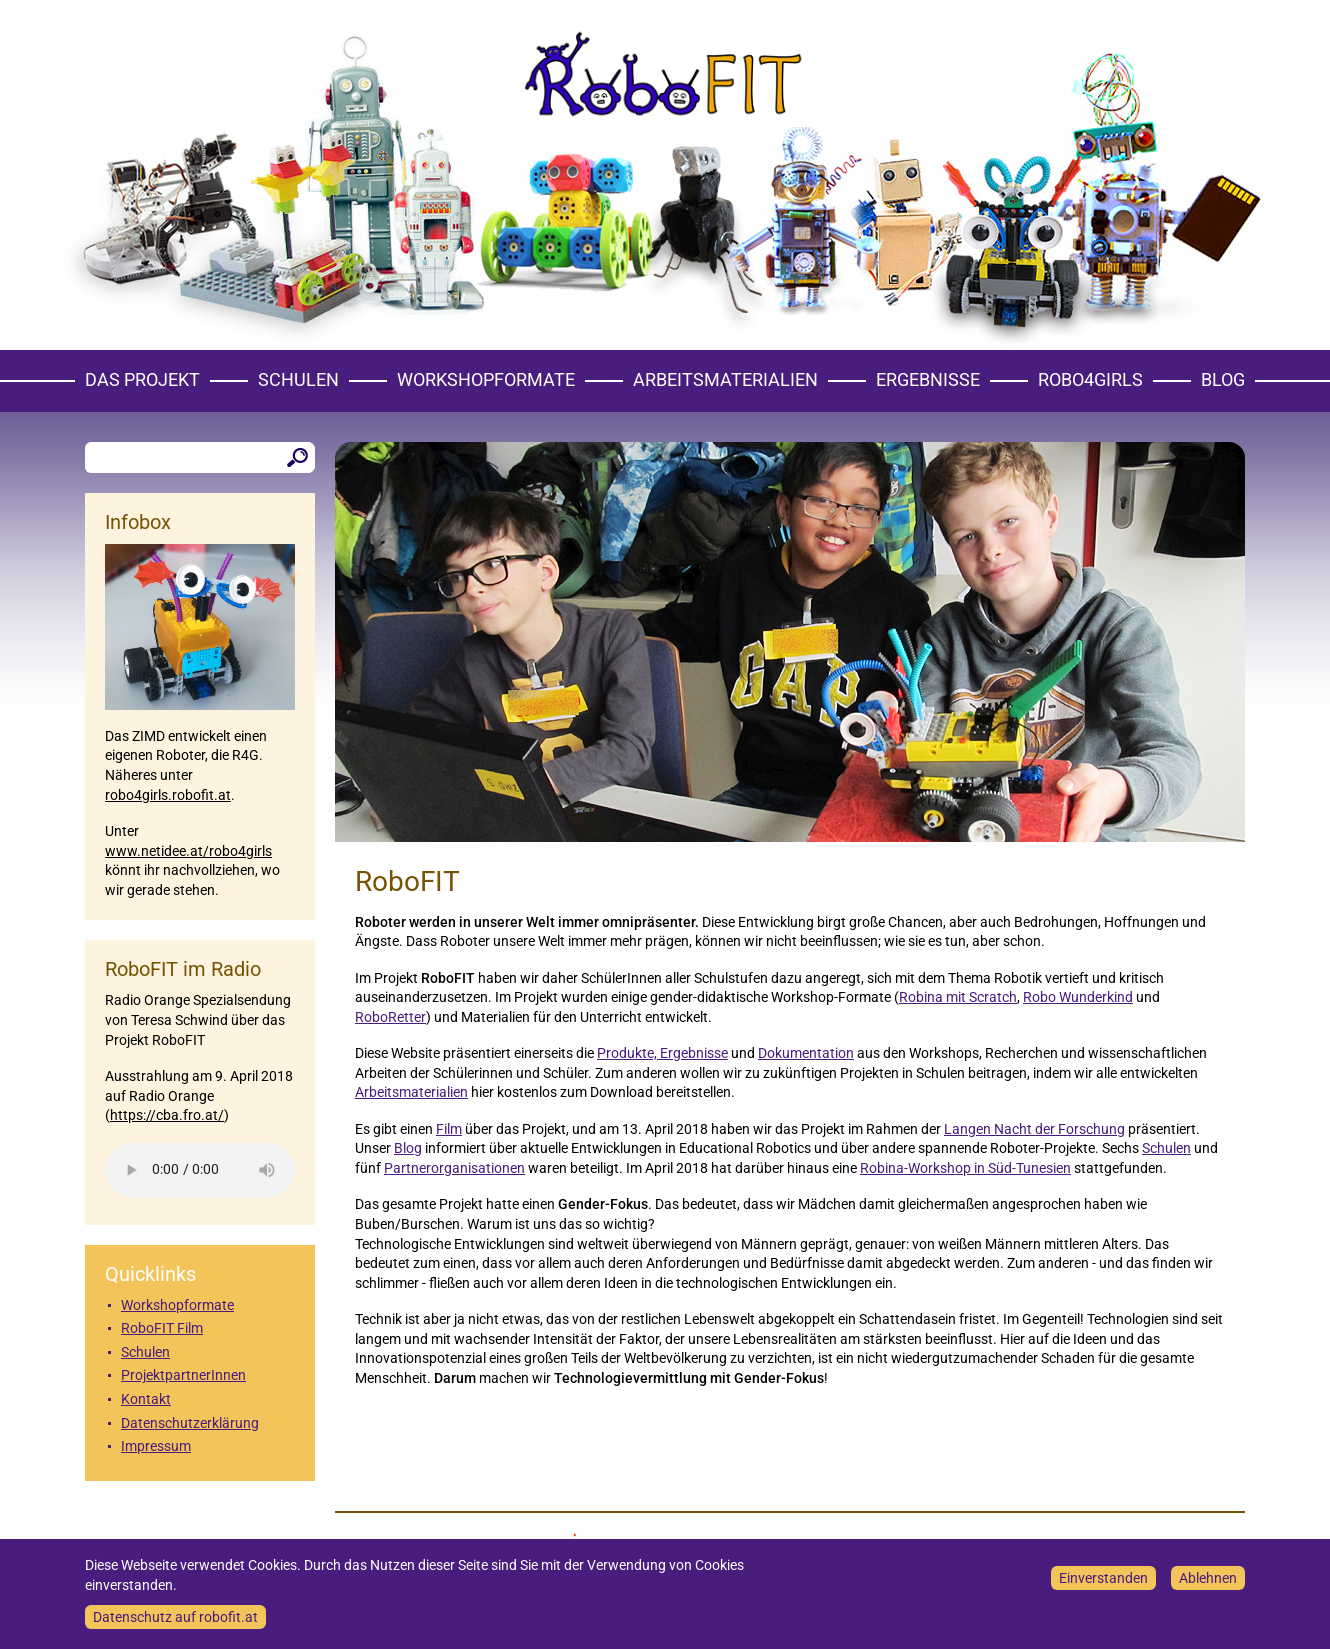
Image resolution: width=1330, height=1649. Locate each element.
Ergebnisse (928, 379)
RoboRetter (390, 1017)
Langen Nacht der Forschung (1034, 1129)
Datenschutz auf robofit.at (175, 1617)
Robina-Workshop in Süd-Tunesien (965, 1168)
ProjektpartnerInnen (183, 1375)
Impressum (156, 1446)
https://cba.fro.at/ (167, 1115)
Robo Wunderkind (1078, 997)
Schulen (298, 379)
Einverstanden (1103, 1578)
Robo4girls (1090, 379)
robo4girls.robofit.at (168, 795)
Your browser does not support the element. (200, 1170)
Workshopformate (486, 379)
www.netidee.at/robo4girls (188, 851)
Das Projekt (142, 379)
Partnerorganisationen (454, 1168)
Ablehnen (1208, 1578)
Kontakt (146, 1399)
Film (449, 1129)
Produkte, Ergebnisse (662, 1053)
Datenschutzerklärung (190, 1423)
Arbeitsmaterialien (725, 379)
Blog (1223, 379)
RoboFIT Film (162, 1328)
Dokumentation (806, 1053)
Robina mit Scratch (958, 997)
